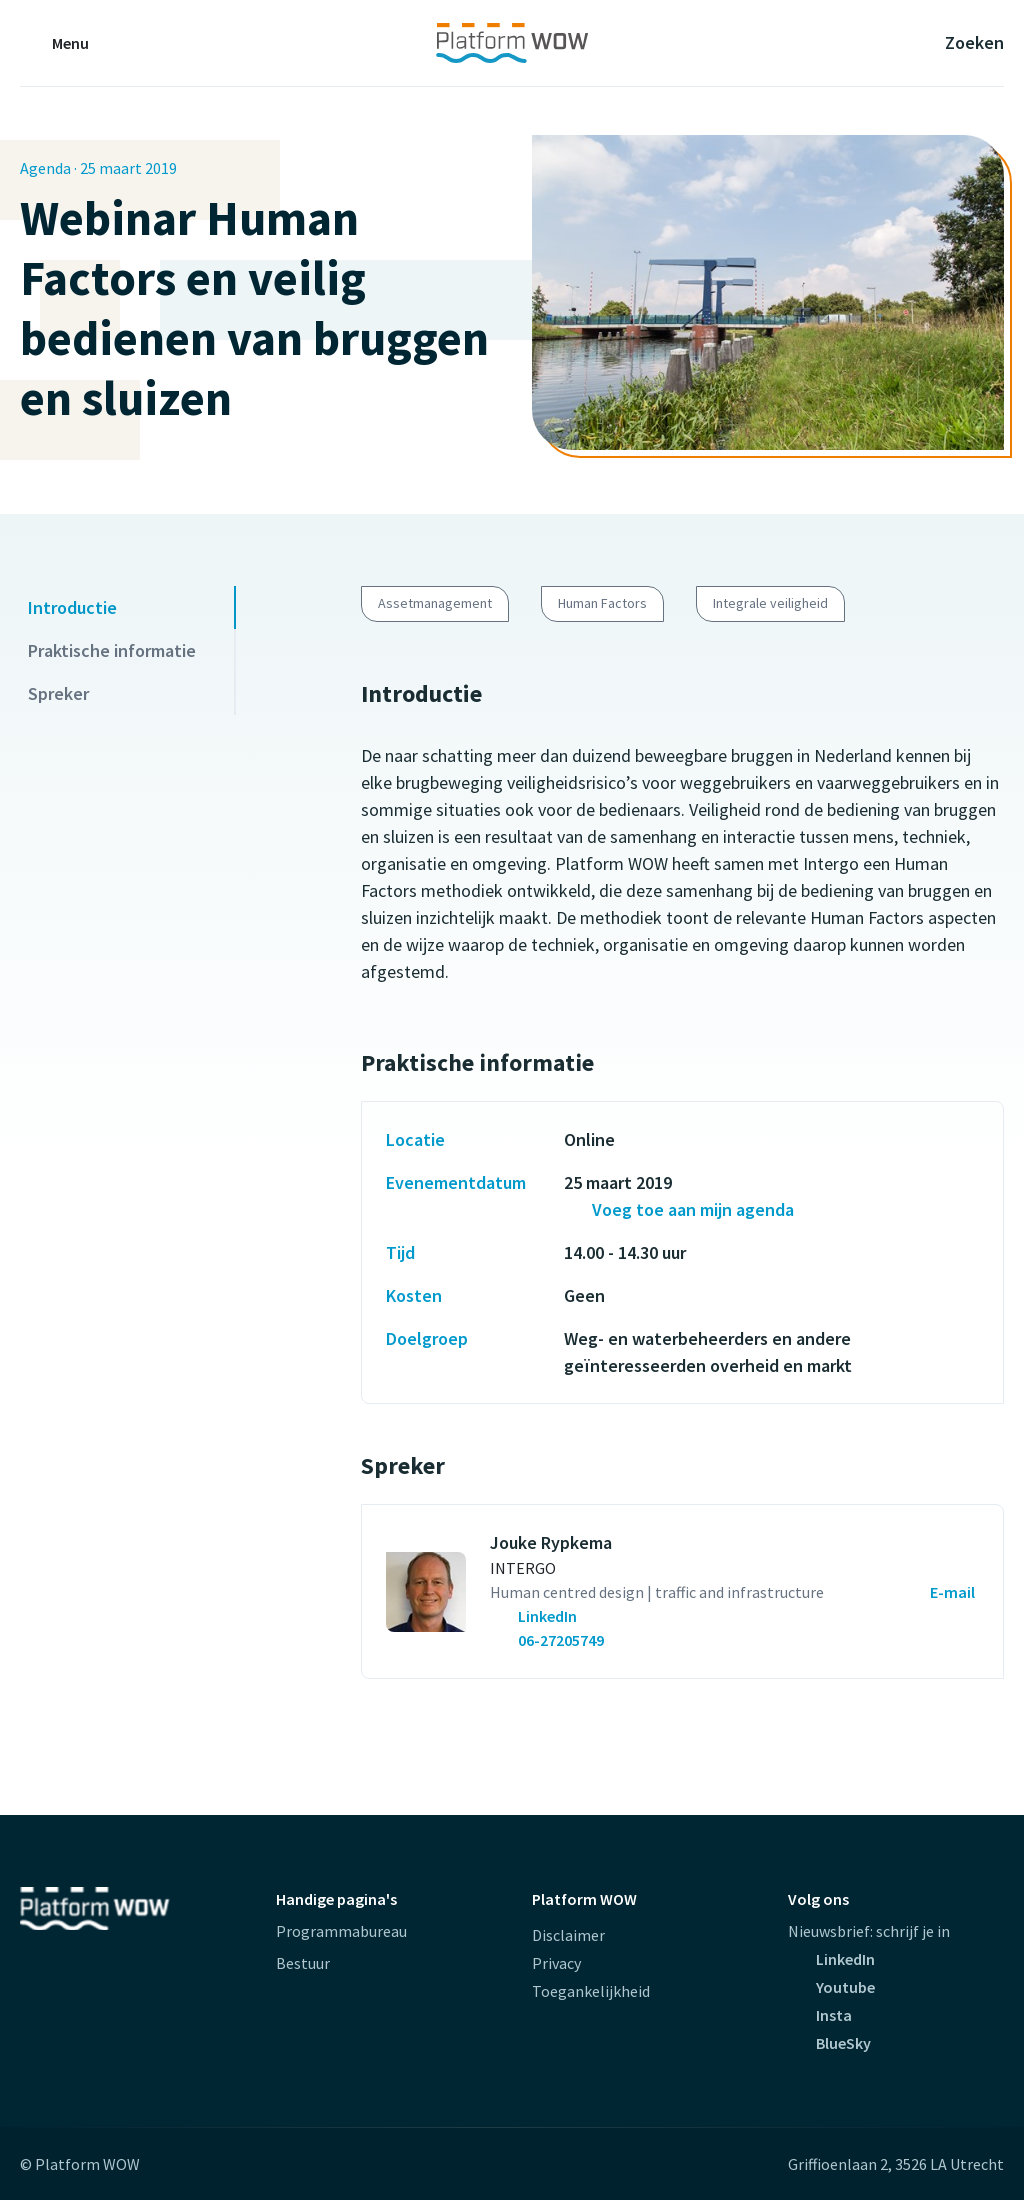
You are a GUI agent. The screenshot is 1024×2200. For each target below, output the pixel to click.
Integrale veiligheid (770, 603)
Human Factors (602, 603)
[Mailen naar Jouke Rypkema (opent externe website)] (930, 1592)
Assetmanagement (435, 603)
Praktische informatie (112, 650)
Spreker (58, 693)
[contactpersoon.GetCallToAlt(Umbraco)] (657, 1616)
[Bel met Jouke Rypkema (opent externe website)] (549, 1640)
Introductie (72, 607)
